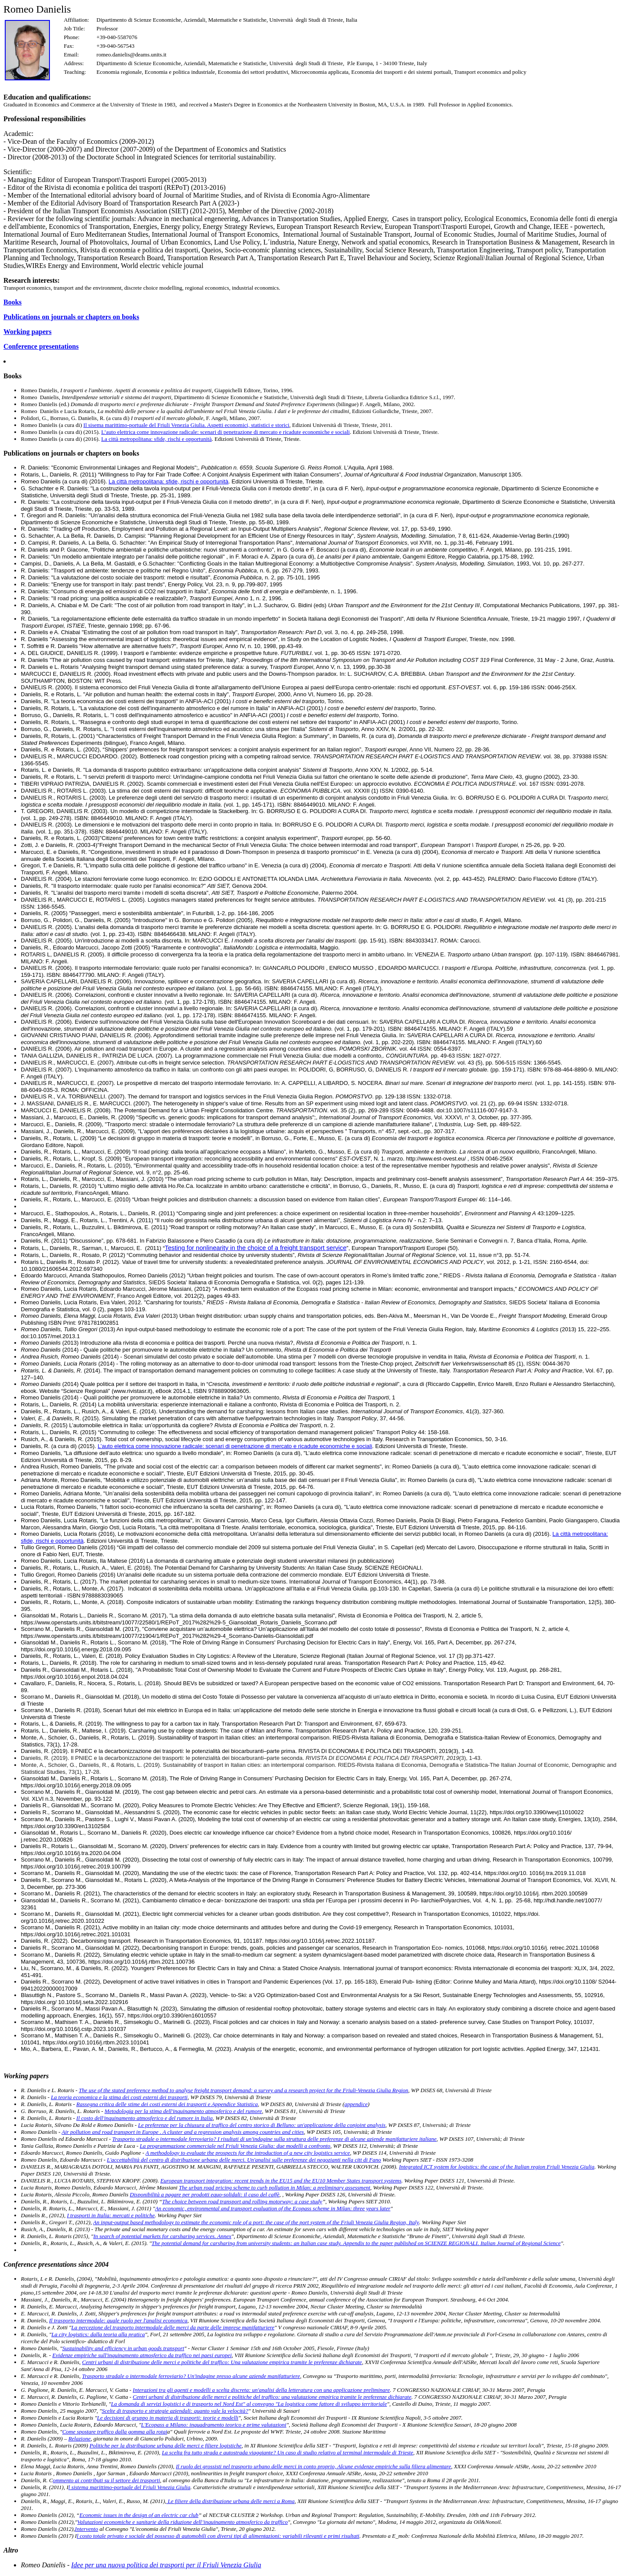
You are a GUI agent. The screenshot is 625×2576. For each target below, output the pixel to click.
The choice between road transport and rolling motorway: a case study (242, 2201)
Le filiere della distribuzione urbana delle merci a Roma (230, 2501)
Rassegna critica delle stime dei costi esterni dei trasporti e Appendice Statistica (167, 2104)
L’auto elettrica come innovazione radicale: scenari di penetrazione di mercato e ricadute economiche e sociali (225, 432)
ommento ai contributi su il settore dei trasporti (106, 2480)
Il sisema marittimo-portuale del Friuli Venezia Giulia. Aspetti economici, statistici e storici (186, 425)
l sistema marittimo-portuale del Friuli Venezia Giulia (130, 2487)
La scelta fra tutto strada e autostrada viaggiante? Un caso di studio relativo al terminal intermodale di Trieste (287, 2452)
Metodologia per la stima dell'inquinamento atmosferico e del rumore (183, 2111)
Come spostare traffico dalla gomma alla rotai (114, 2431)
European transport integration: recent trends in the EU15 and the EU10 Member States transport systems (280, 2180)
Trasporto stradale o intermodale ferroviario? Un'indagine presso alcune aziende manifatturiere (191, 2376)
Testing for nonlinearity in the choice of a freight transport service (256, 1247)
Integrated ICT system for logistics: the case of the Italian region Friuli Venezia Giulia (496, 2166)
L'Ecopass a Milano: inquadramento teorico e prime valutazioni (213, 2424)
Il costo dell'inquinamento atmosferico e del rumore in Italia (144, 2118)
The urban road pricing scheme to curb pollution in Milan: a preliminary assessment (274, 2187)
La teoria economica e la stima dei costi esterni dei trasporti (119, 2097)
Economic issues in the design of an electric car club (138, 2515)
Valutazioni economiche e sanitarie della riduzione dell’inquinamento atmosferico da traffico (182, 2522)
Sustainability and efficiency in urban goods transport (123, 2348)
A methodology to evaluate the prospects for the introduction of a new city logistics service (247, 2152)
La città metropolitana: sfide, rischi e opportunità (156, 439)
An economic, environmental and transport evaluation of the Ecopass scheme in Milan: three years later (272, 2208)
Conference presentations (41, 346)
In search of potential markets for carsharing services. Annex (162, 2236)
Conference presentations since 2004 (56, 2264)
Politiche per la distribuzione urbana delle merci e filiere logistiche (165, 2445)
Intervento (86, 2529)
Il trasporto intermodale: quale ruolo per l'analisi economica (118, 2320)
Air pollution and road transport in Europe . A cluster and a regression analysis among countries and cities (183, 2132)
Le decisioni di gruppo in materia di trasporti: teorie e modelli (168, 2417)
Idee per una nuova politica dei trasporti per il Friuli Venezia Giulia (166, 2565)
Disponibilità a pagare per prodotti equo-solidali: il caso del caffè (205, 2194)
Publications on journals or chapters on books (71, 317)
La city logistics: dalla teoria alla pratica (98, 2334)
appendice (356, 2104)
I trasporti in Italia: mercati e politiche (111, 2215)
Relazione (79, 2438)
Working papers (27, 331)
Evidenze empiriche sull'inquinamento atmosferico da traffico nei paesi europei (142, 2355)
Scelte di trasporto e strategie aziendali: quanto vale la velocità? (175, 2410)
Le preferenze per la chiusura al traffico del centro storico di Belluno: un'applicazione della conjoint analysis (261, 2125)
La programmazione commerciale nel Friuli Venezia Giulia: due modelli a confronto (235, 2146)
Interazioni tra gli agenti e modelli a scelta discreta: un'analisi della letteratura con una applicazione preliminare (261, 2390)
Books (12, 302)
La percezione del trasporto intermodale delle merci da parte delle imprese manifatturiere (172, 2327)
